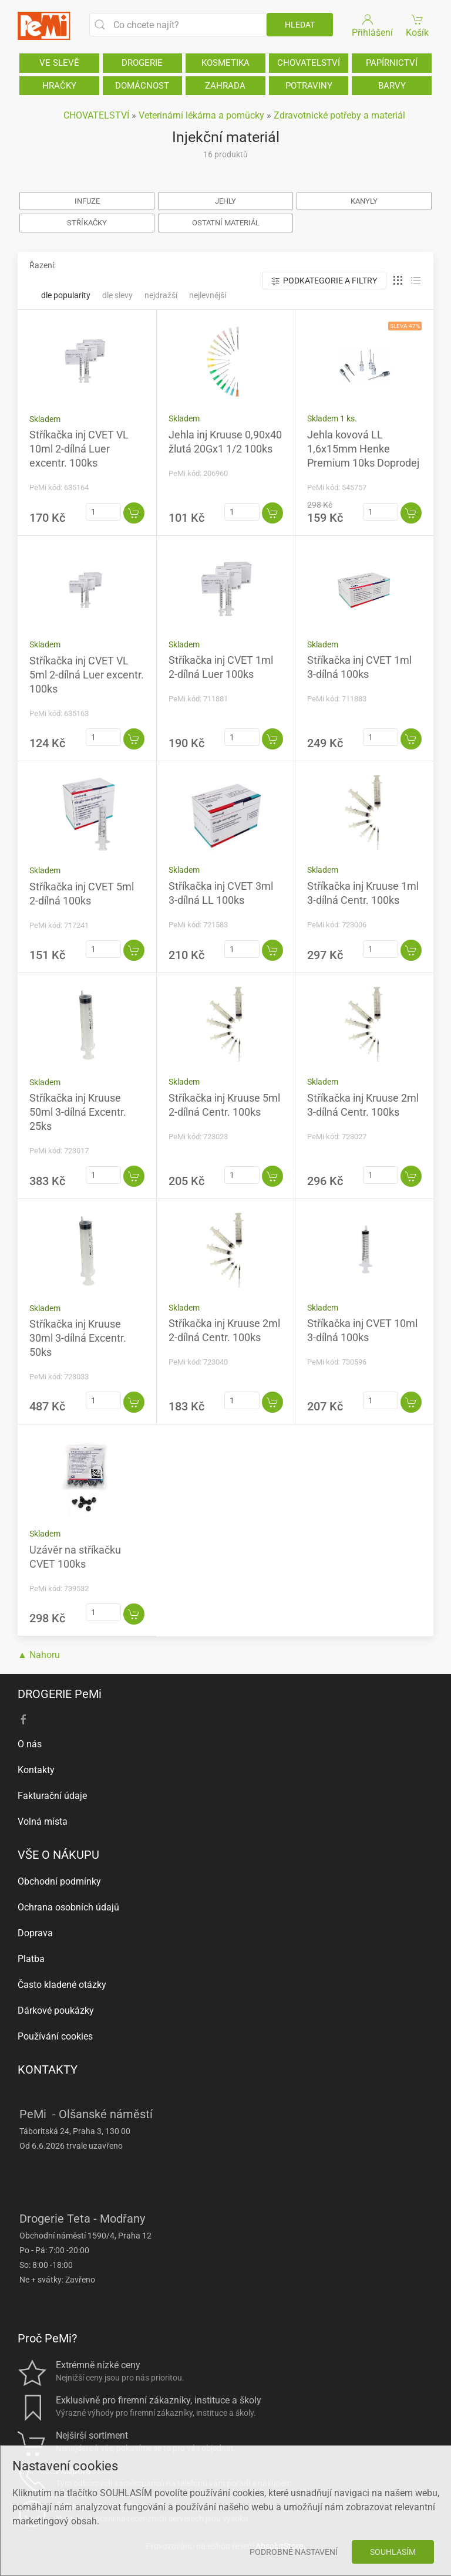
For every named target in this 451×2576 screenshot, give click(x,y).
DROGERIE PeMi (60, 1694)
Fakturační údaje (52, 1795)
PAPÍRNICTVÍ (392, 63)
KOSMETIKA (225, 63)
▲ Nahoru (39, 1654)
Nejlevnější (207, 295)
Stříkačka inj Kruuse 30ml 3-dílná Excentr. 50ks (77, 1338)
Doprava (35, 1933)
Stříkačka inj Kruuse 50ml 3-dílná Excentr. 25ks (77, 1112)
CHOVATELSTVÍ (308, 63)
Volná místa (43, 1821)
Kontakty (36, 1769)
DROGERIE (142, 63)
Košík (418, 25)
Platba (31, 1958)
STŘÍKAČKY (87, 222)
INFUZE (87, 201)
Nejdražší (160, 295)
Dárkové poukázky (56, 2010)
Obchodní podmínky (59, 1881)
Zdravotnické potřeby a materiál (339, 115)
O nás (30, 1744)
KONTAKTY (48, 2069)
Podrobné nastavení (294, 2552)
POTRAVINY (308, 85)
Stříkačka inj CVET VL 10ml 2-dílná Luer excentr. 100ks (79, 448)
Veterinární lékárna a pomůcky (201, 115)
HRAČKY (59, 85)
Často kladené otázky (62, 1984)
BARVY (392, 85)
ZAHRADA (225, 85)
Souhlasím (393, 2552)
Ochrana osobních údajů (68, 1907)
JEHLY (225, 201)
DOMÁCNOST (142, 85)
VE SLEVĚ (59, 63)
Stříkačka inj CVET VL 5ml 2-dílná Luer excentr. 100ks (86, 674)
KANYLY (364, 201)
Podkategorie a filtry (324, 281)
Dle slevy (117, 295)
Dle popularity (65, 295)
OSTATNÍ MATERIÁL (226, 222)
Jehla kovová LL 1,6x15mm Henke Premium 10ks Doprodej (363, 448)
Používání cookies (55, 2036)
